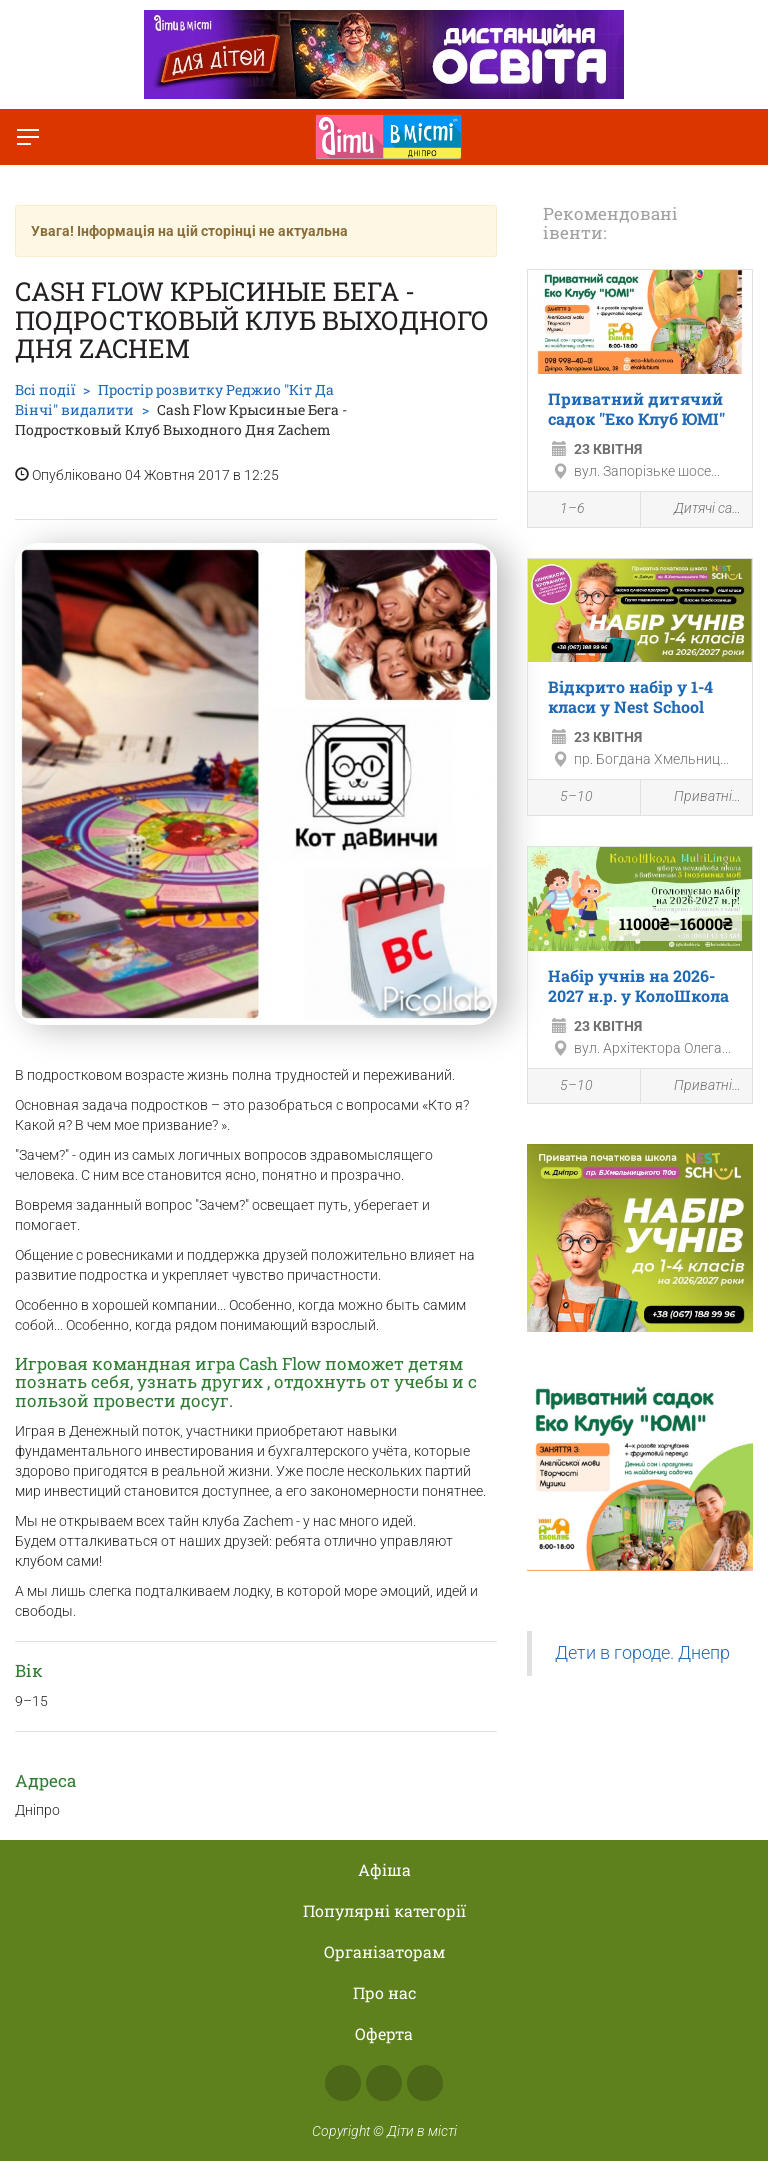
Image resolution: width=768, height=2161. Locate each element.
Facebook (343, 2083)
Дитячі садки (697, 509)
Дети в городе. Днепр (642, 1653)
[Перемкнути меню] (28, 137)
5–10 (565, 799)
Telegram (425, 2083)
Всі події (45, 389)
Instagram (384, 2083)
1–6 (561, 511)
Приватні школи (697, 797)
